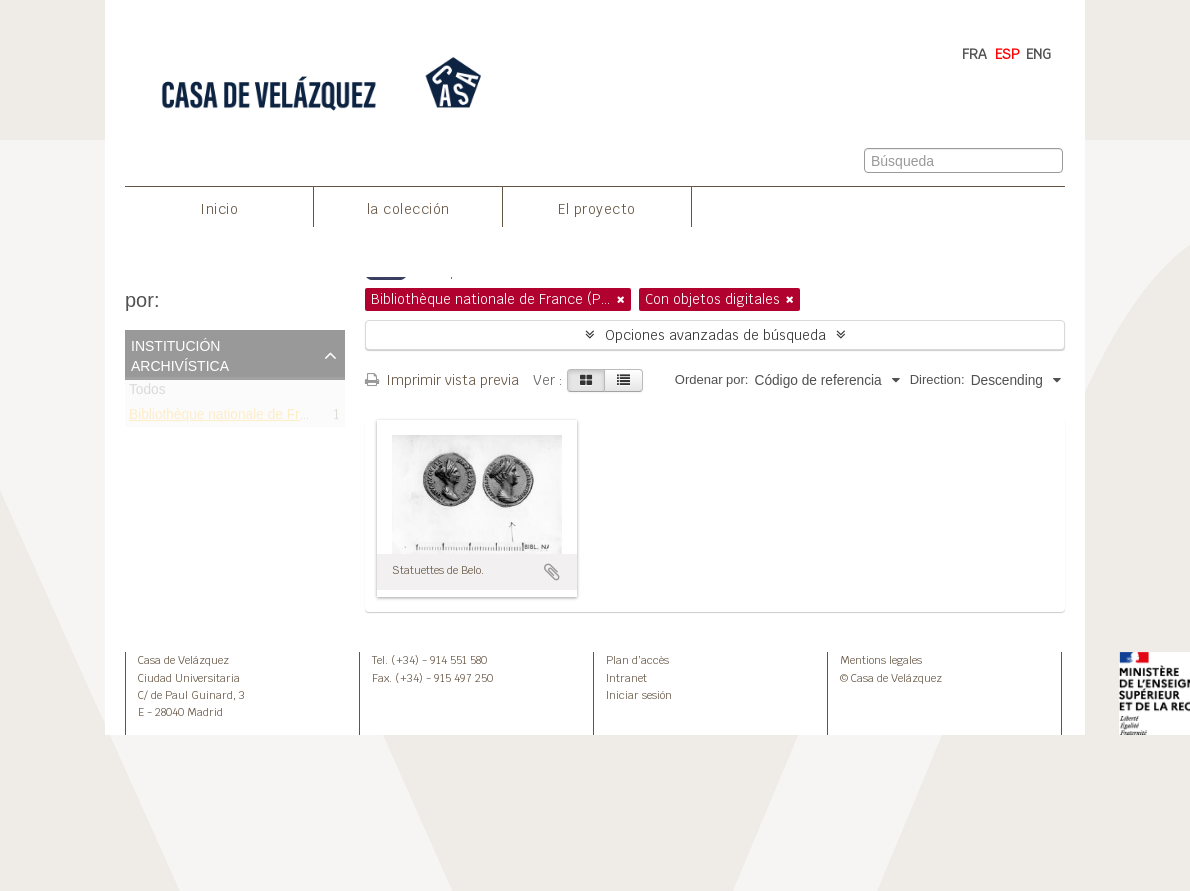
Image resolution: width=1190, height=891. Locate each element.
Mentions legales (881, 660)
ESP (1007, 54)
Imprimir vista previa (442, 380)
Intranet (626, 678)
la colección (408, 209)
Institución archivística (180, 354)
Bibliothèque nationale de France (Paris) (251, 417)
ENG (1038, 54)
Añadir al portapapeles (552, 572)
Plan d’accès (637, 660)
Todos (147, 393)
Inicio (219, 209)
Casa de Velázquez (183, 660)
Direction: (937, 379)
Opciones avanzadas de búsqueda (715, 335)
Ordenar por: (712, 379)
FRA (974, 54)
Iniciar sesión (639, 695)
